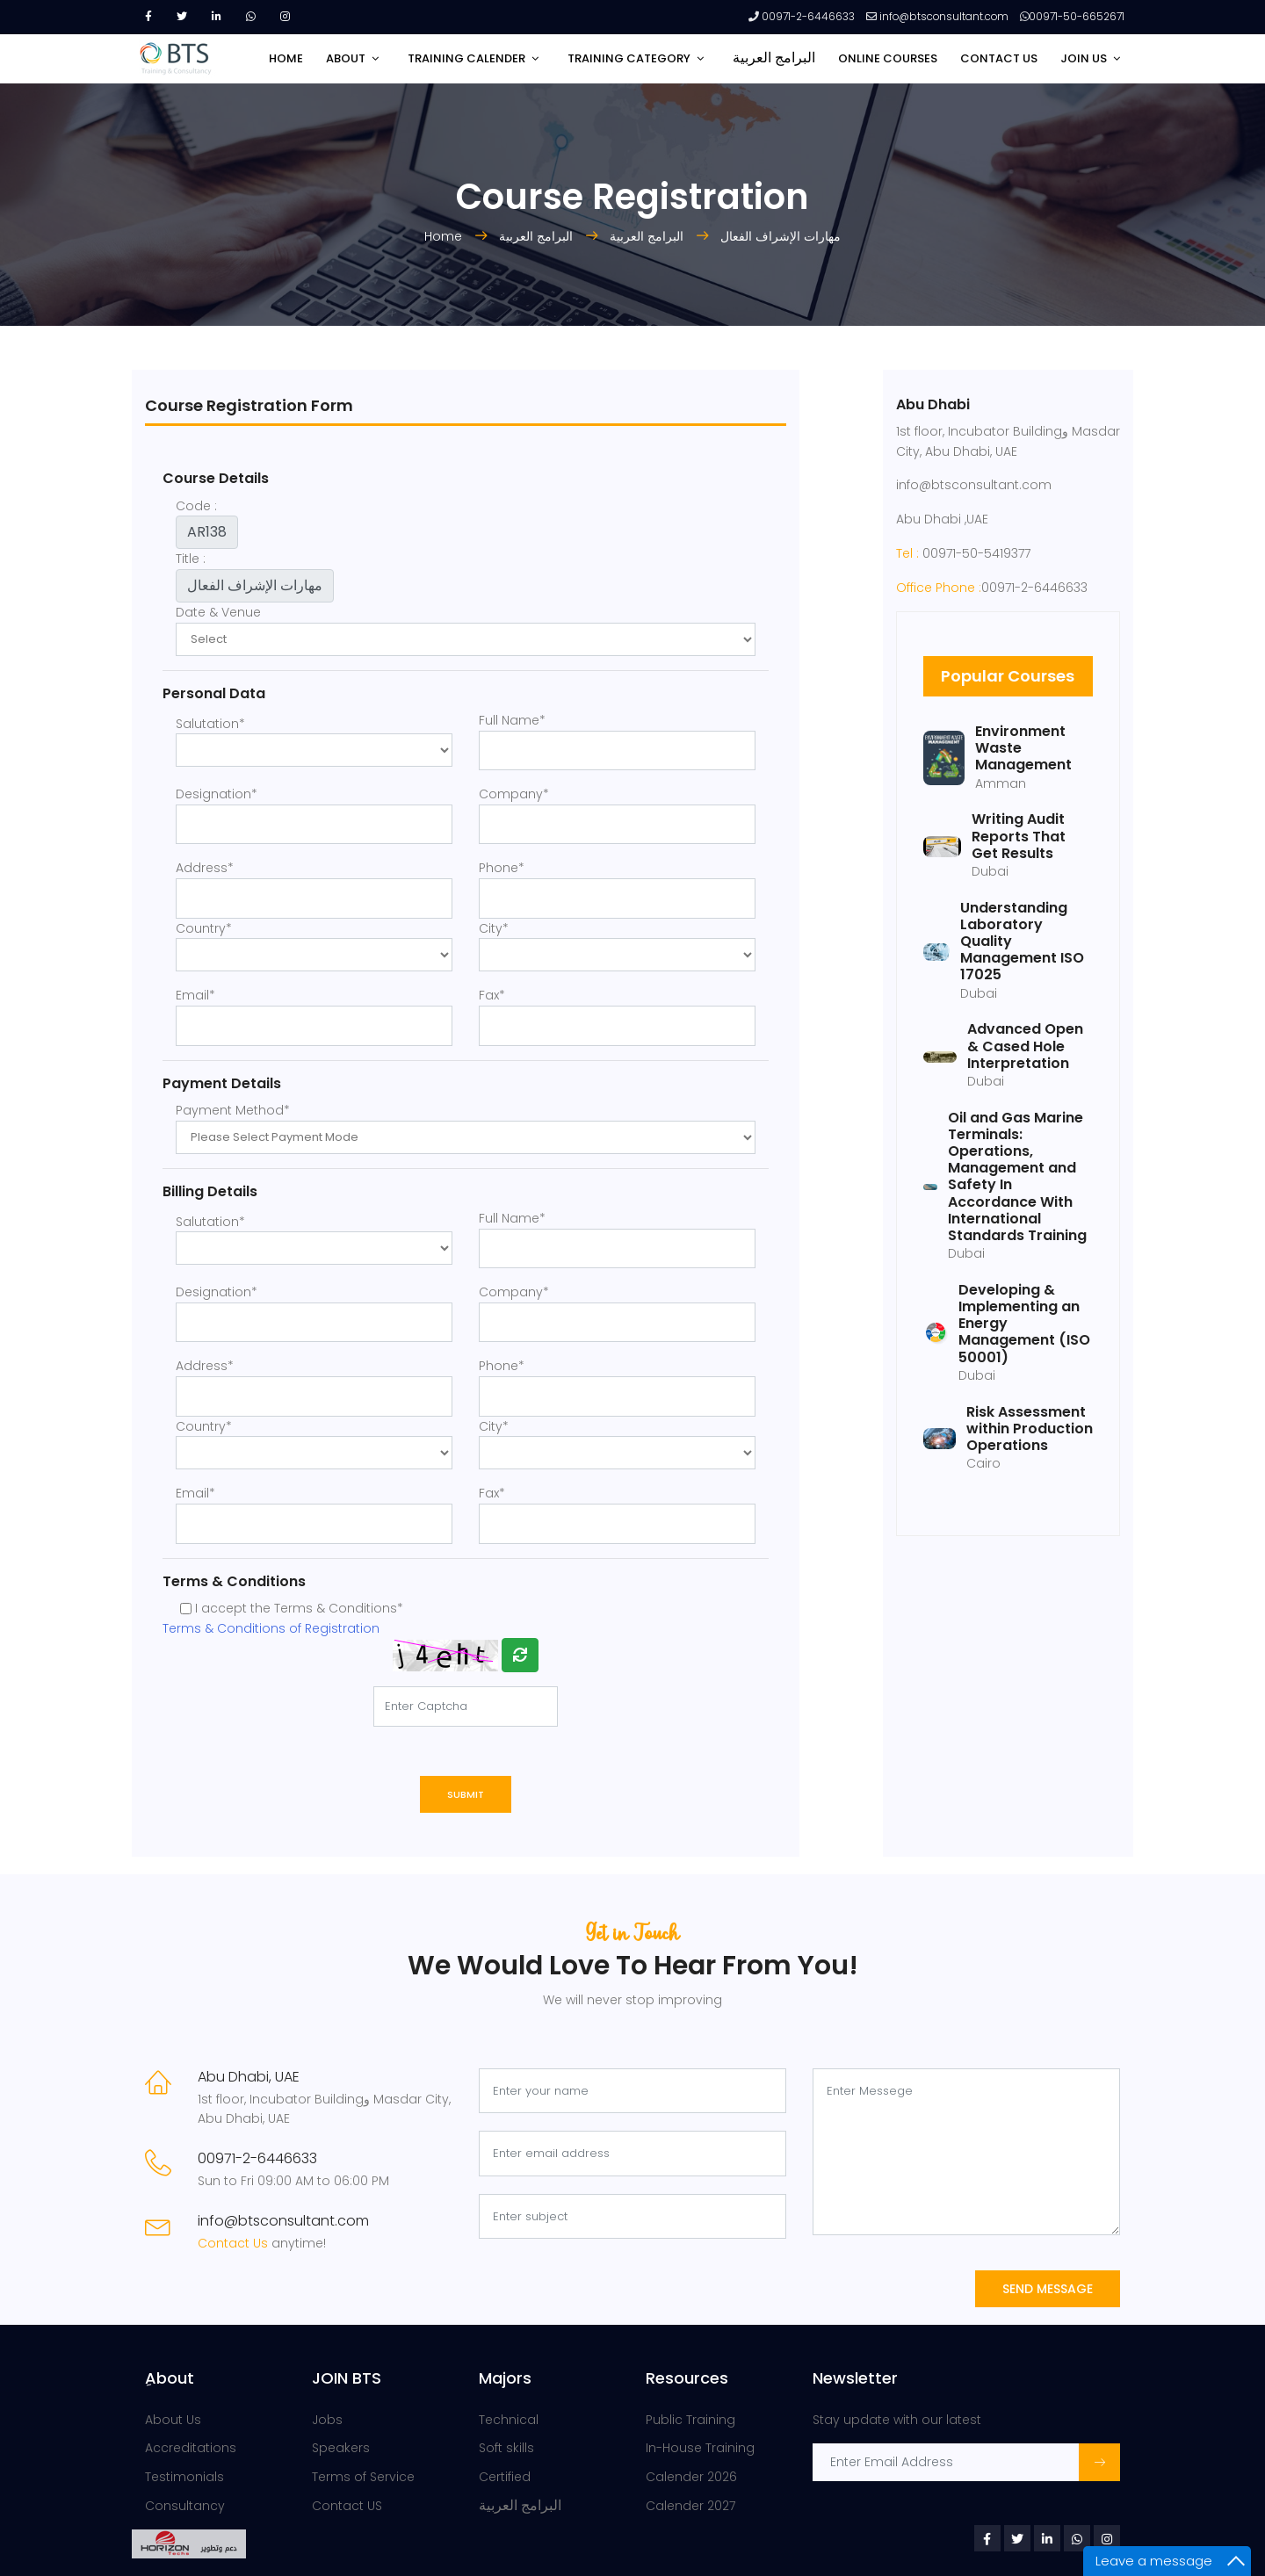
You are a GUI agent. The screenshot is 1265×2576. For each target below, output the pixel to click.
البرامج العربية (774, 58)
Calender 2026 (691, 2477)
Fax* (492, 995)
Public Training (690, 2419)
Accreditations (190, 2448)
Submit (465, 1794)
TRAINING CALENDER (466, 58)
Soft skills (506, 2448)
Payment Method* (233, 1110)
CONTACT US (998, 58)
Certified (505, 2477)
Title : (191, 558)
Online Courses (887, 58)
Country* (204, 928)
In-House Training (700, 2448)
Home (445, 236)
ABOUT (345, 58)
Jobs (327, 2419)
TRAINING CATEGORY (628, 58)
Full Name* (512, 720)
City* (494, 928)
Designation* (216, 794)
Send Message (1047, 2289)
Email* (195, 995)
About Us (173, 2419)
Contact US (347, 2506)
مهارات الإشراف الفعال (780, 236)
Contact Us (234, 2243)
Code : (196, 506)
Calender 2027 (690, 2506)
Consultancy (185, 2506)
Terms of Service (363, 2477)
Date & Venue (218, 612)
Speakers (341, 2448)
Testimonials (184, 2477)
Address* (205, 868)
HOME (286, 58)
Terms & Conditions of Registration (271, 1628)
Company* (514, 794)
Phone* (501, 868)
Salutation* (210, 723)
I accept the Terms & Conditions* (299, 1608)
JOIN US (1083, 58)
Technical (509, 2419)
